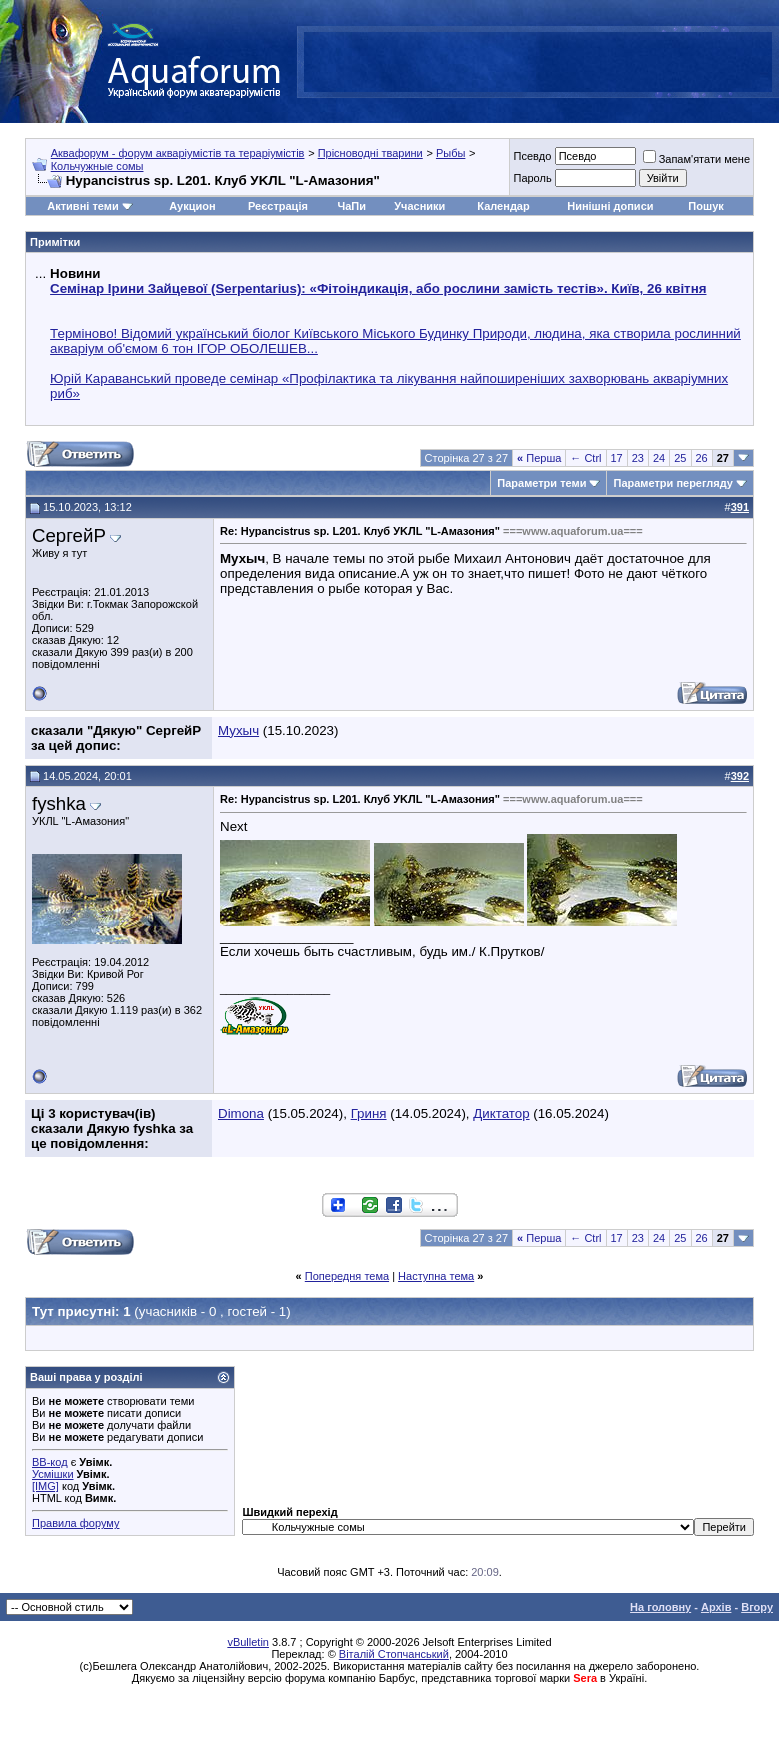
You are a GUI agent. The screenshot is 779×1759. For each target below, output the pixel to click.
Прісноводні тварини (370, 153)
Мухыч (238, 730)
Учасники (419, 206)
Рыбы (450, 153)
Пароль (532, 178)
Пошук (705, 206)
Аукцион (192, 206)
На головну (660, 1607)
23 (638, 458)
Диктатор (501, 1113)
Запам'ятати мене (696, 159)
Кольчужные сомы (97, 166)
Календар (503, 206)
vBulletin (248, 1642)
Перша (539, 458)
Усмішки (53, 1474)
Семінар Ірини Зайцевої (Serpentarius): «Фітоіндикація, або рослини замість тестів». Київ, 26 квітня (378, 288)
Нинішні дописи (610, 206)
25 (680, 458)
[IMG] (45, 1486)
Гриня (369, 1113)
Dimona (241, 1113)
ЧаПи (351, 206)
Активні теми (82, 206)
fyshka (59, 803)
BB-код (50, 1462)
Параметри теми (541, 483)
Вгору (757, 1607)
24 (659, 458)
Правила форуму (75, 1523)
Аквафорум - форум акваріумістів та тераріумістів (178, 153)
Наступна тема (436, 1276)
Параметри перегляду (672, 483)
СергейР (69, 535)
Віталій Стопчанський (394, 1654)
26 (702, 458)
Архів (716, 1607)
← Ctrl (585, 458)
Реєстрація (278, 206)
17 (617, 458)
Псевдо (532, 156)
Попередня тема (347, 1276)
